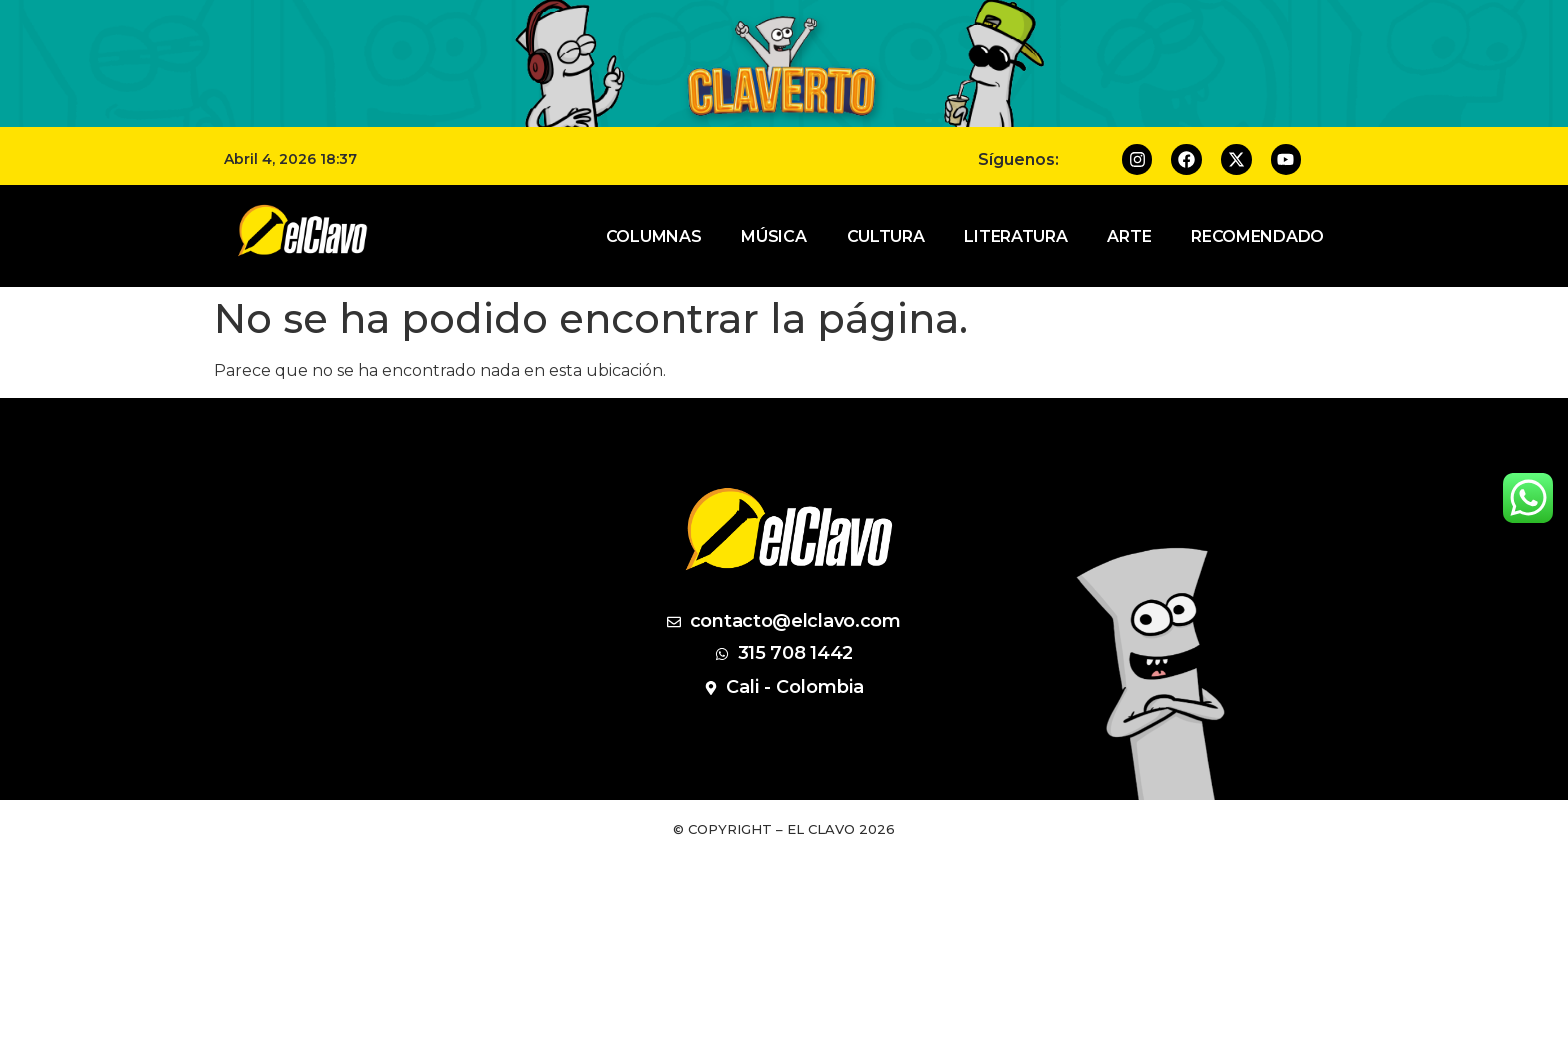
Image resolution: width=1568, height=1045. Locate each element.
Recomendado (1257, 236)
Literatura (1015, 236)
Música (773, 236)
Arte (1129, 236)
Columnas (654, 236)
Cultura (886, 236)
